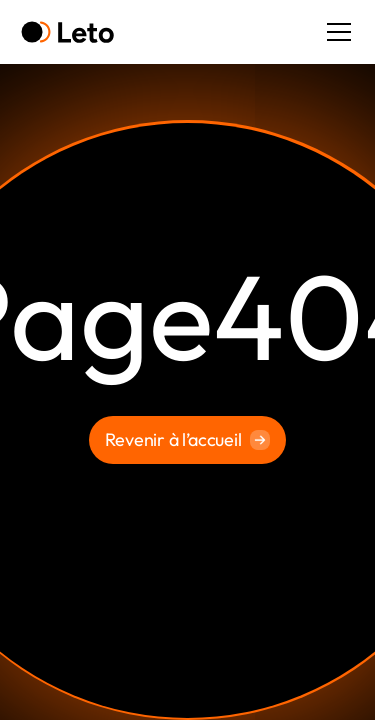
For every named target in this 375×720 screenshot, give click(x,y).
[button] (335, 32)
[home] (67, 32)
